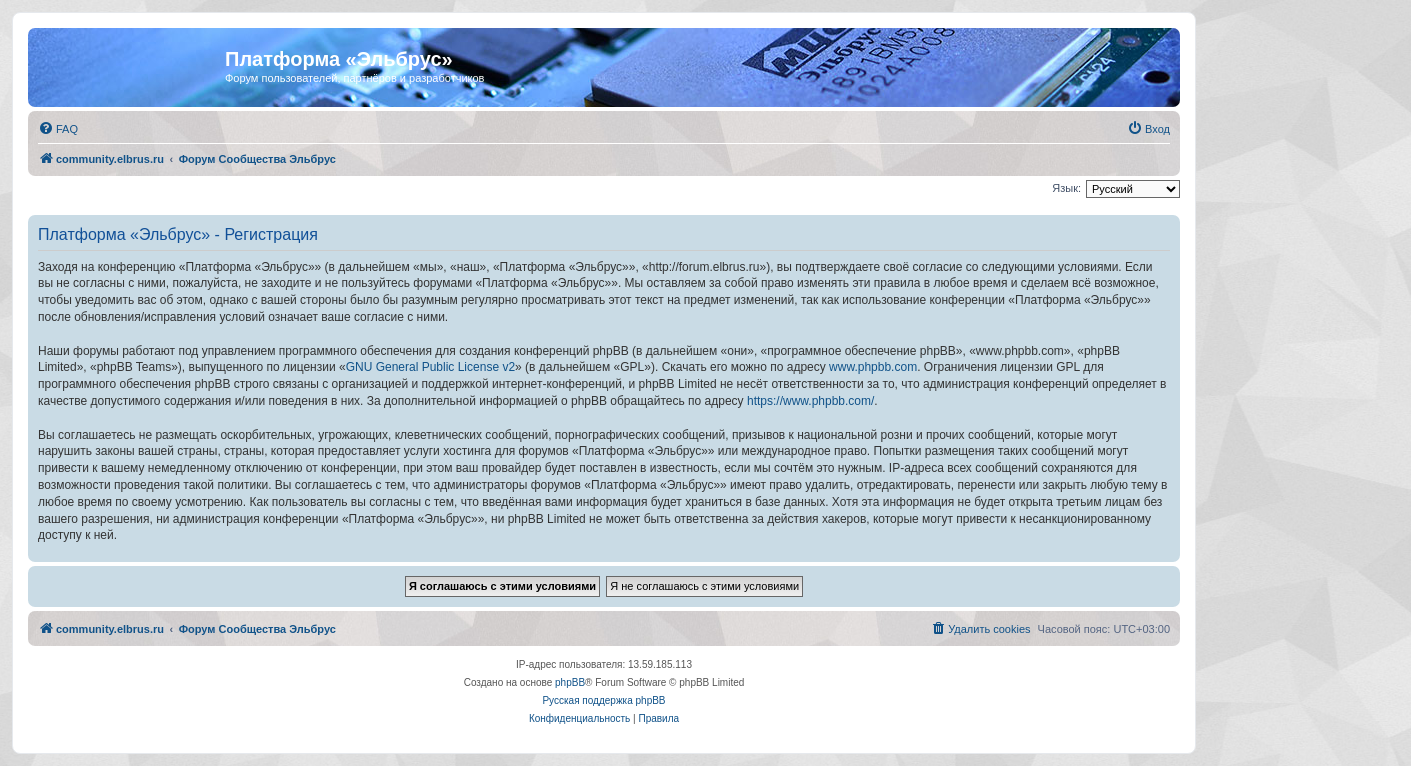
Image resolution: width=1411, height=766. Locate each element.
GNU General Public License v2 (430, 367)
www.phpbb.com (873, 367)
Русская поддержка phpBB (603, 700)
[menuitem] (58, 129)
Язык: (1066, 188)
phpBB (570, 682)
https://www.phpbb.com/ (810, 401)
